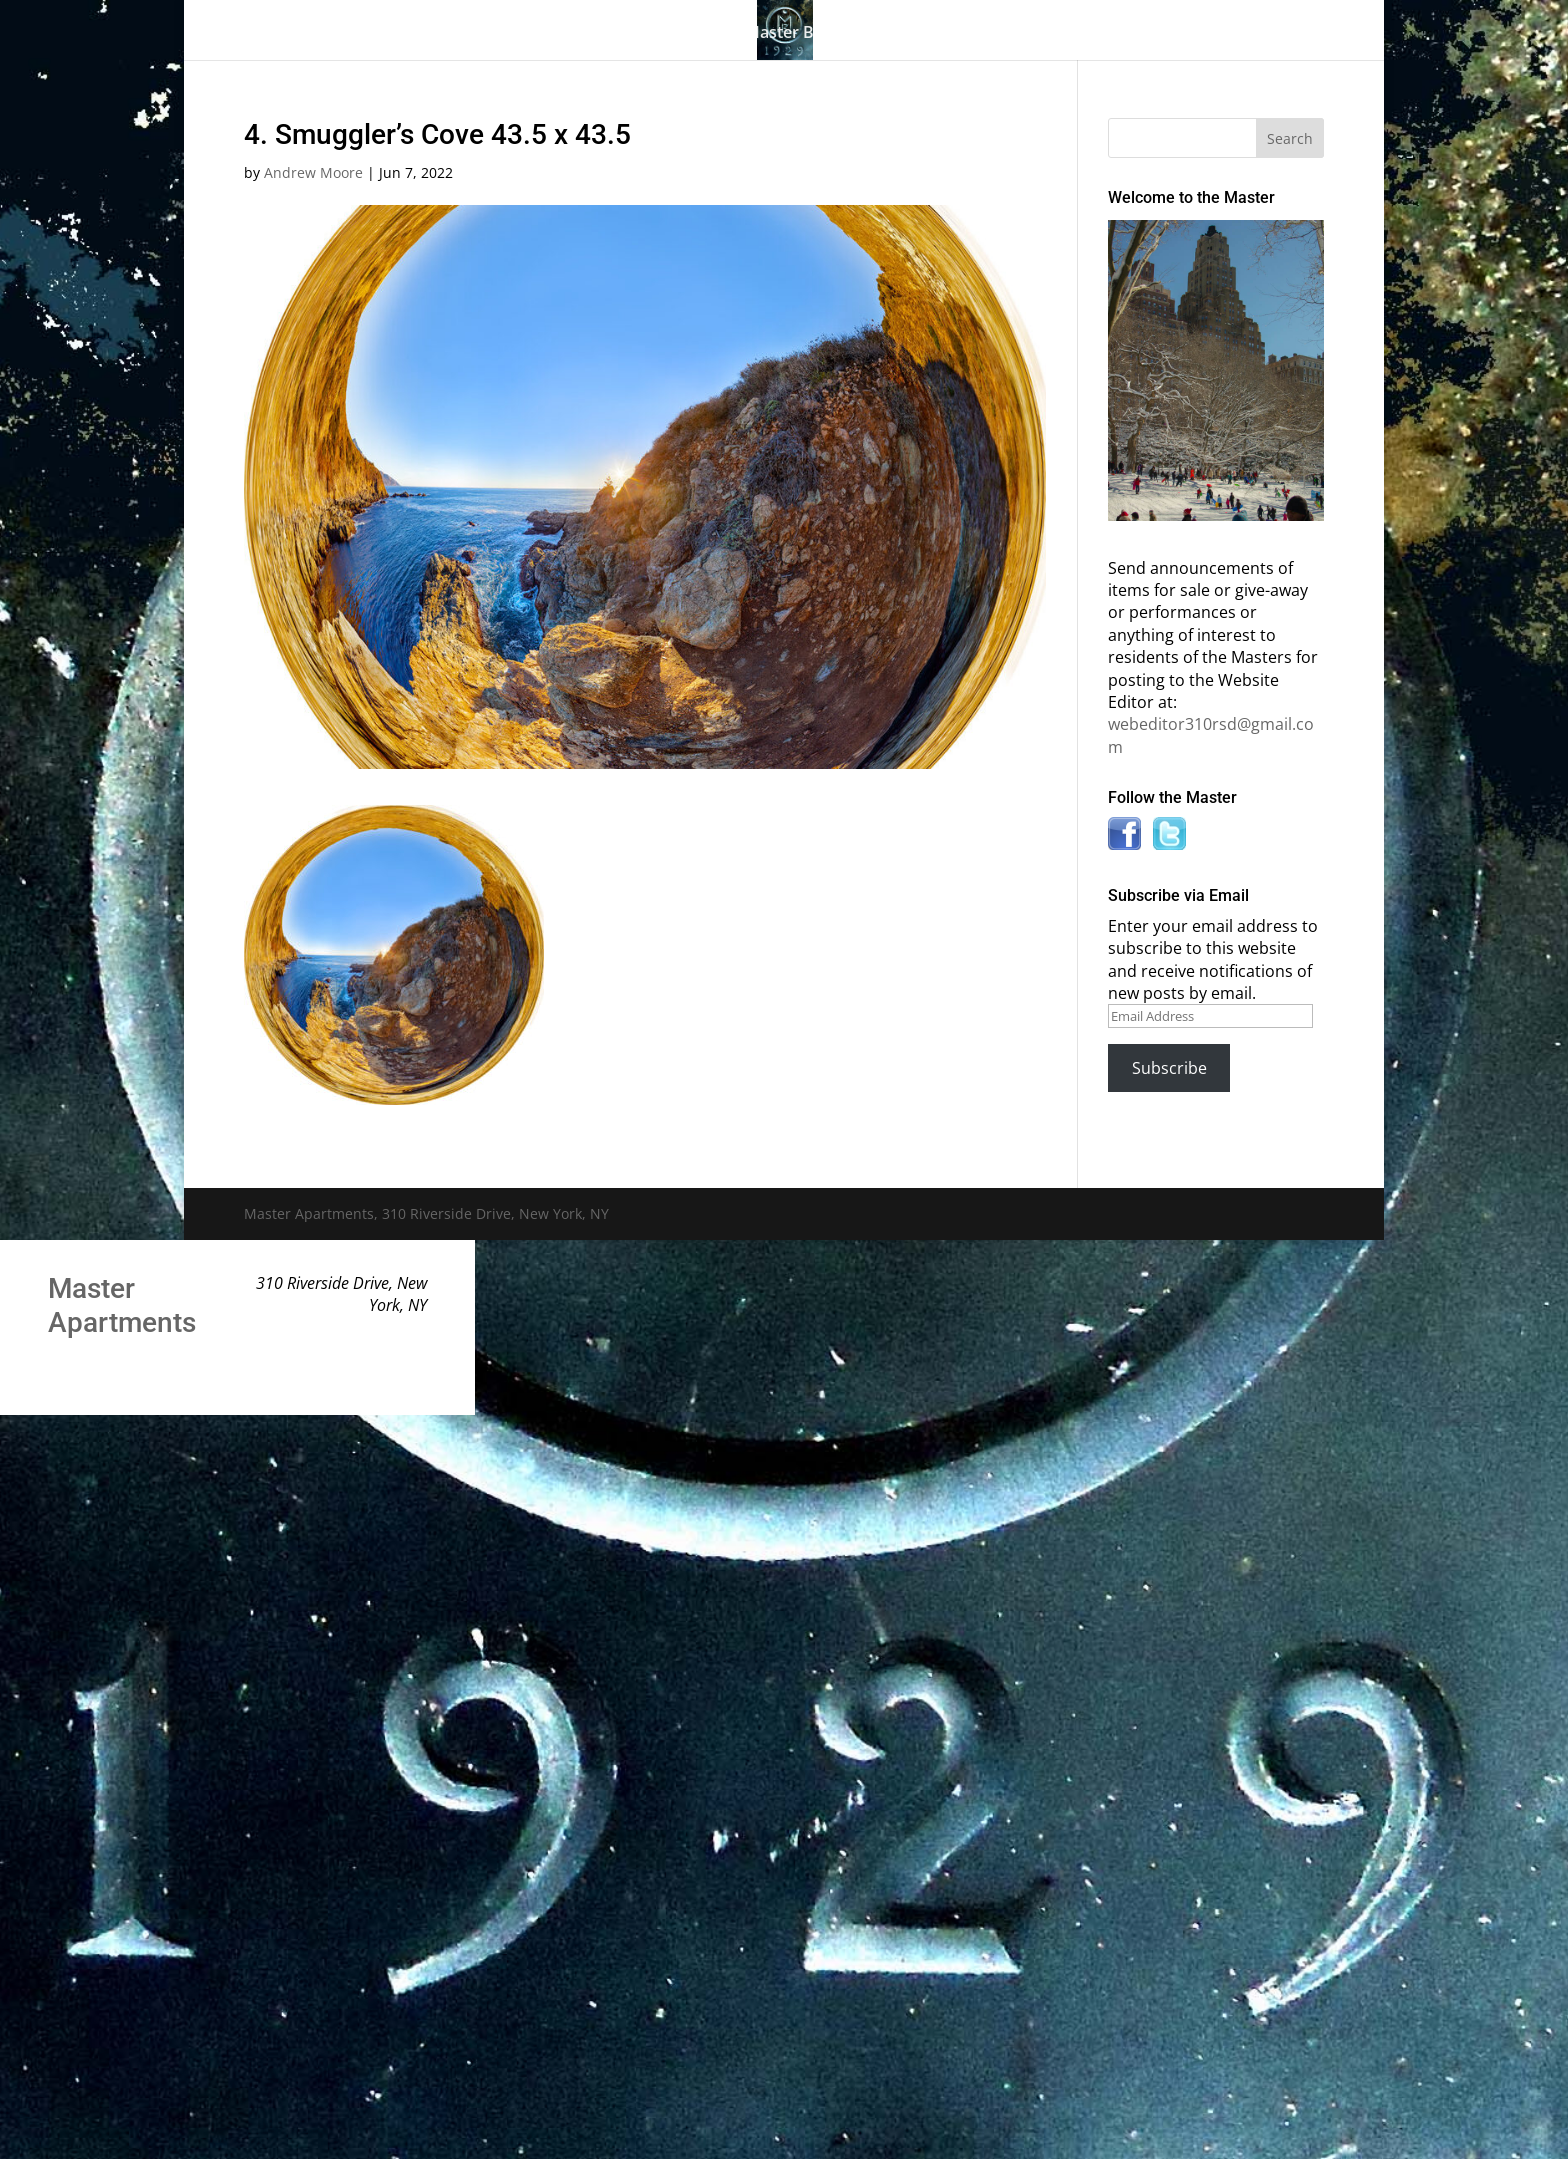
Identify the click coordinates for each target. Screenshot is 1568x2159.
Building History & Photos (601, 34)
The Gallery (414, 34)
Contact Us (1206, 34)
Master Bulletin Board (828, 34)
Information (984, 34)
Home (322, 34)
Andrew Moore (313, 172)
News (1097, 34)
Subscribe (1169, 1068)
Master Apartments (122, 1305)
